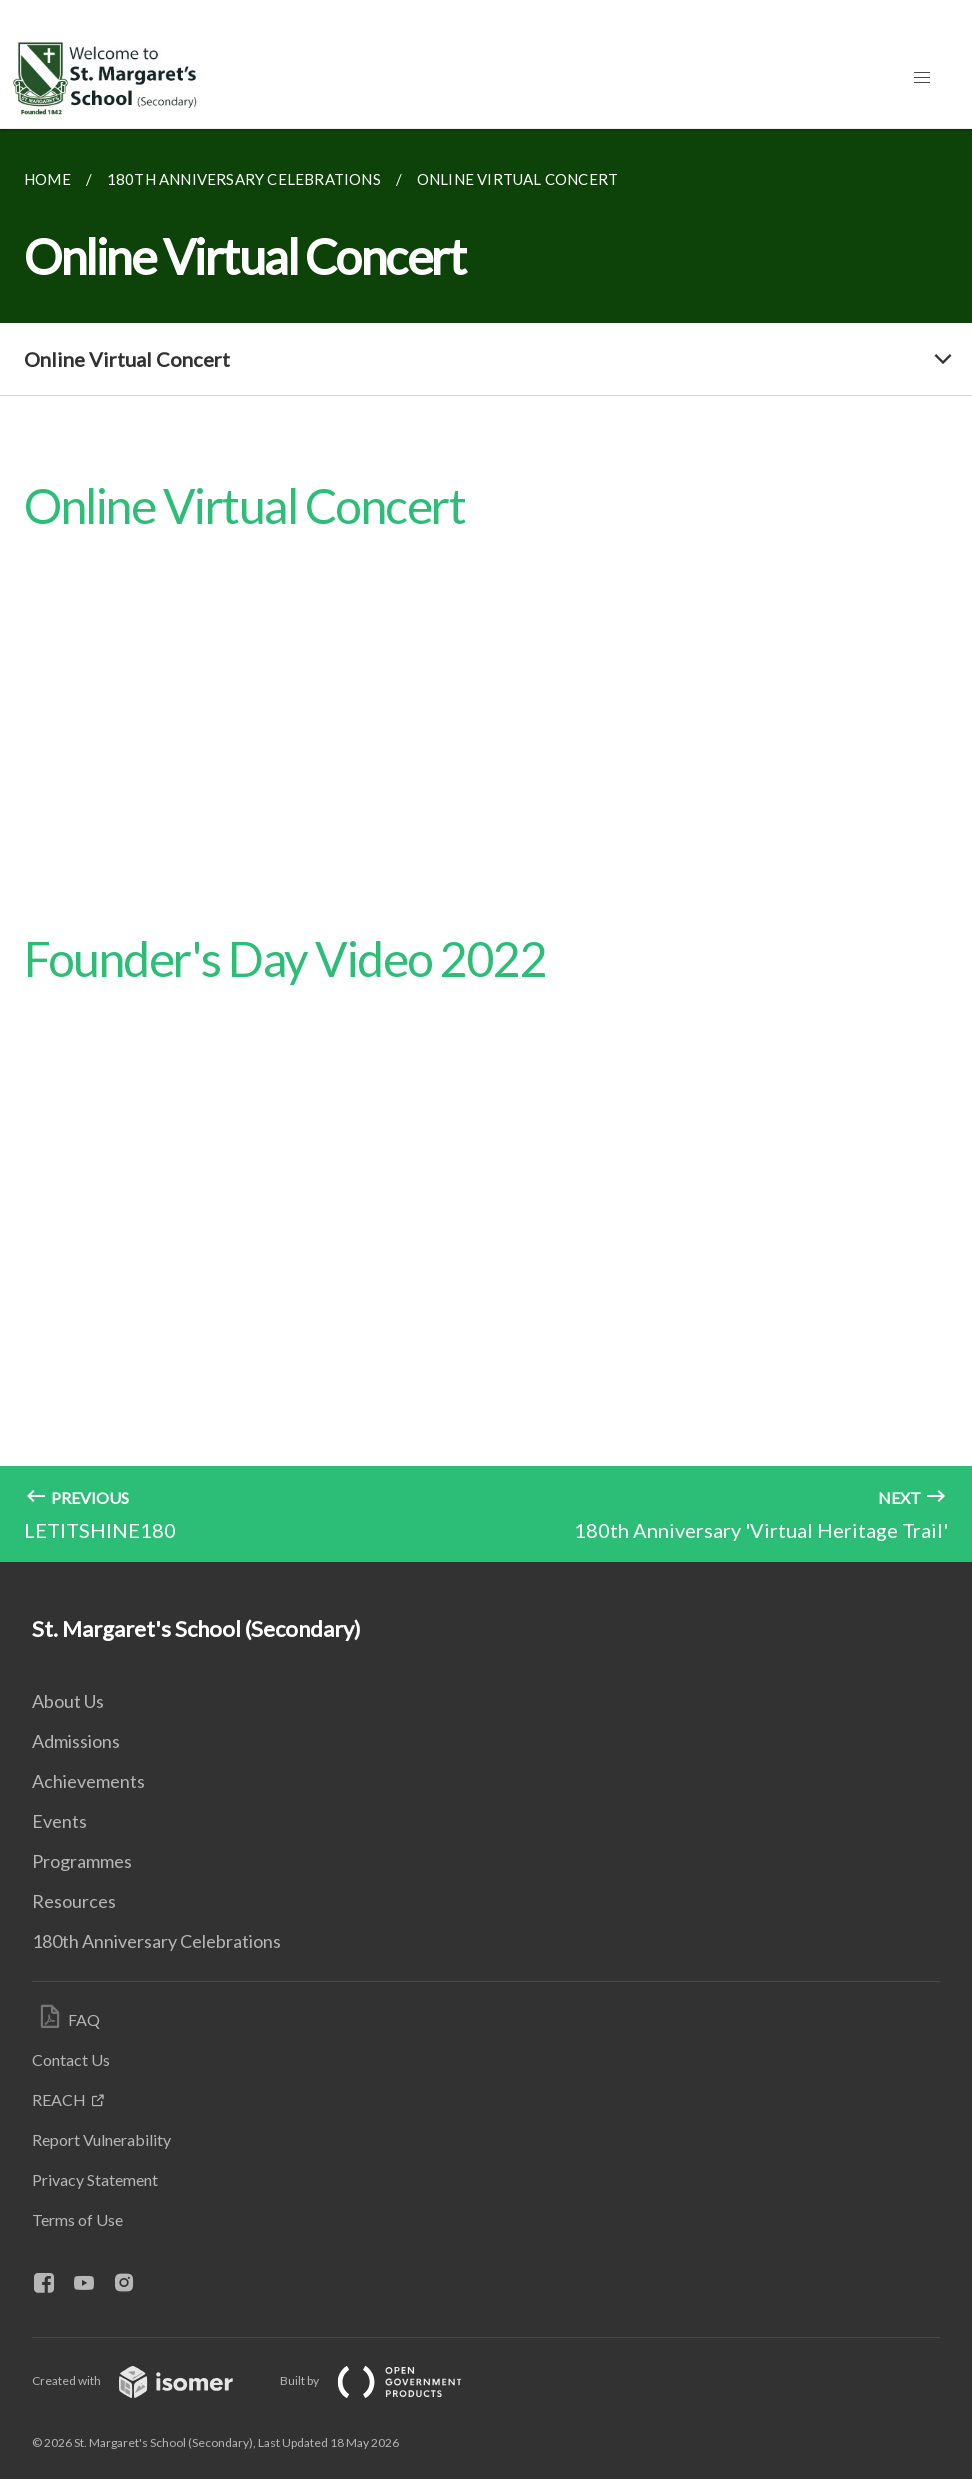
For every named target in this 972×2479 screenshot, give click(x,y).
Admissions (76, 1741)
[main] (486, 845)
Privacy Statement (95, 2179)
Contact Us (71, 2059)
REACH (59, 2099)
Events (59, 1821)
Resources (74, 1901)
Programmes (82, 1861)
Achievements (88, 1781)
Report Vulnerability (101, 2139)
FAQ (84, 2019)
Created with (148, 2380)
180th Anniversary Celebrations (156, 1941)
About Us (68, 1701)
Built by (387, 2380)
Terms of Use (77, 2219)
